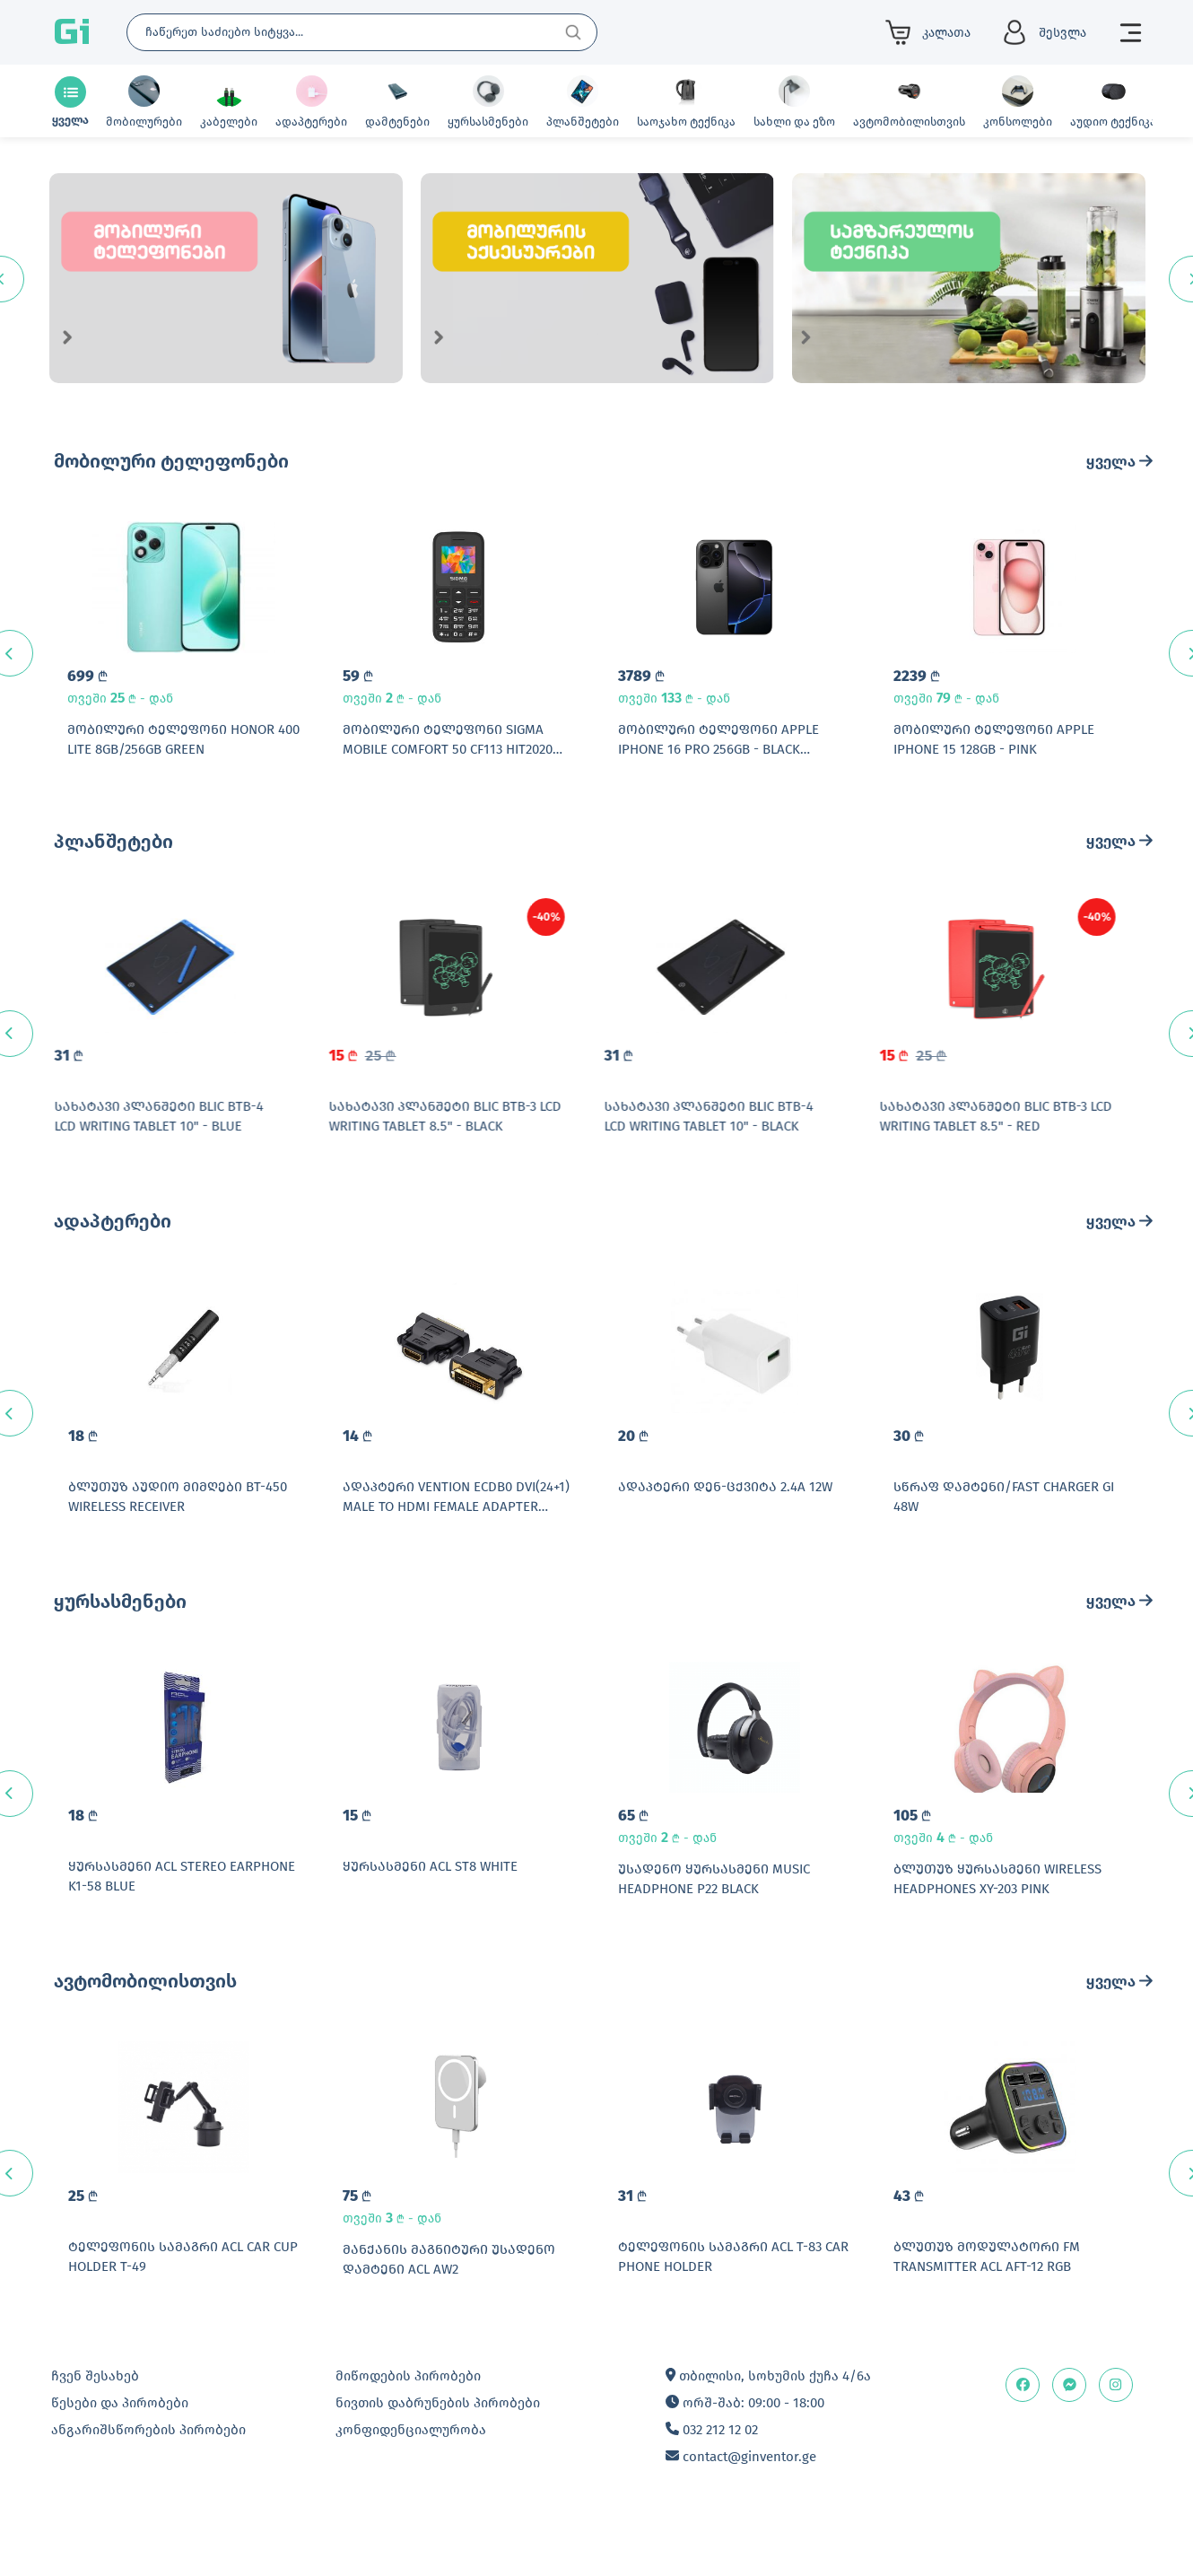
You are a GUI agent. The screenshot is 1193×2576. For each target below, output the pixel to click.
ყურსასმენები (120, 1634)
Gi (72, 32)
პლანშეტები (113, 852)
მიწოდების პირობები (408, 2431)
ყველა (1119, 461)
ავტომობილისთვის (145, 2026)
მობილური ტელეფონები (171, 461)
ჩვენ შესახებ (95, 2431)
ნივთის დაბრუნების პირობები (437, 2458)
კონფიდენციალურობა (410, 2485)
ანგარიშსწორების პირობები (148, 2485)
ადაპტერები (112, 1243)
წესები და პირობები (119, 2458)
